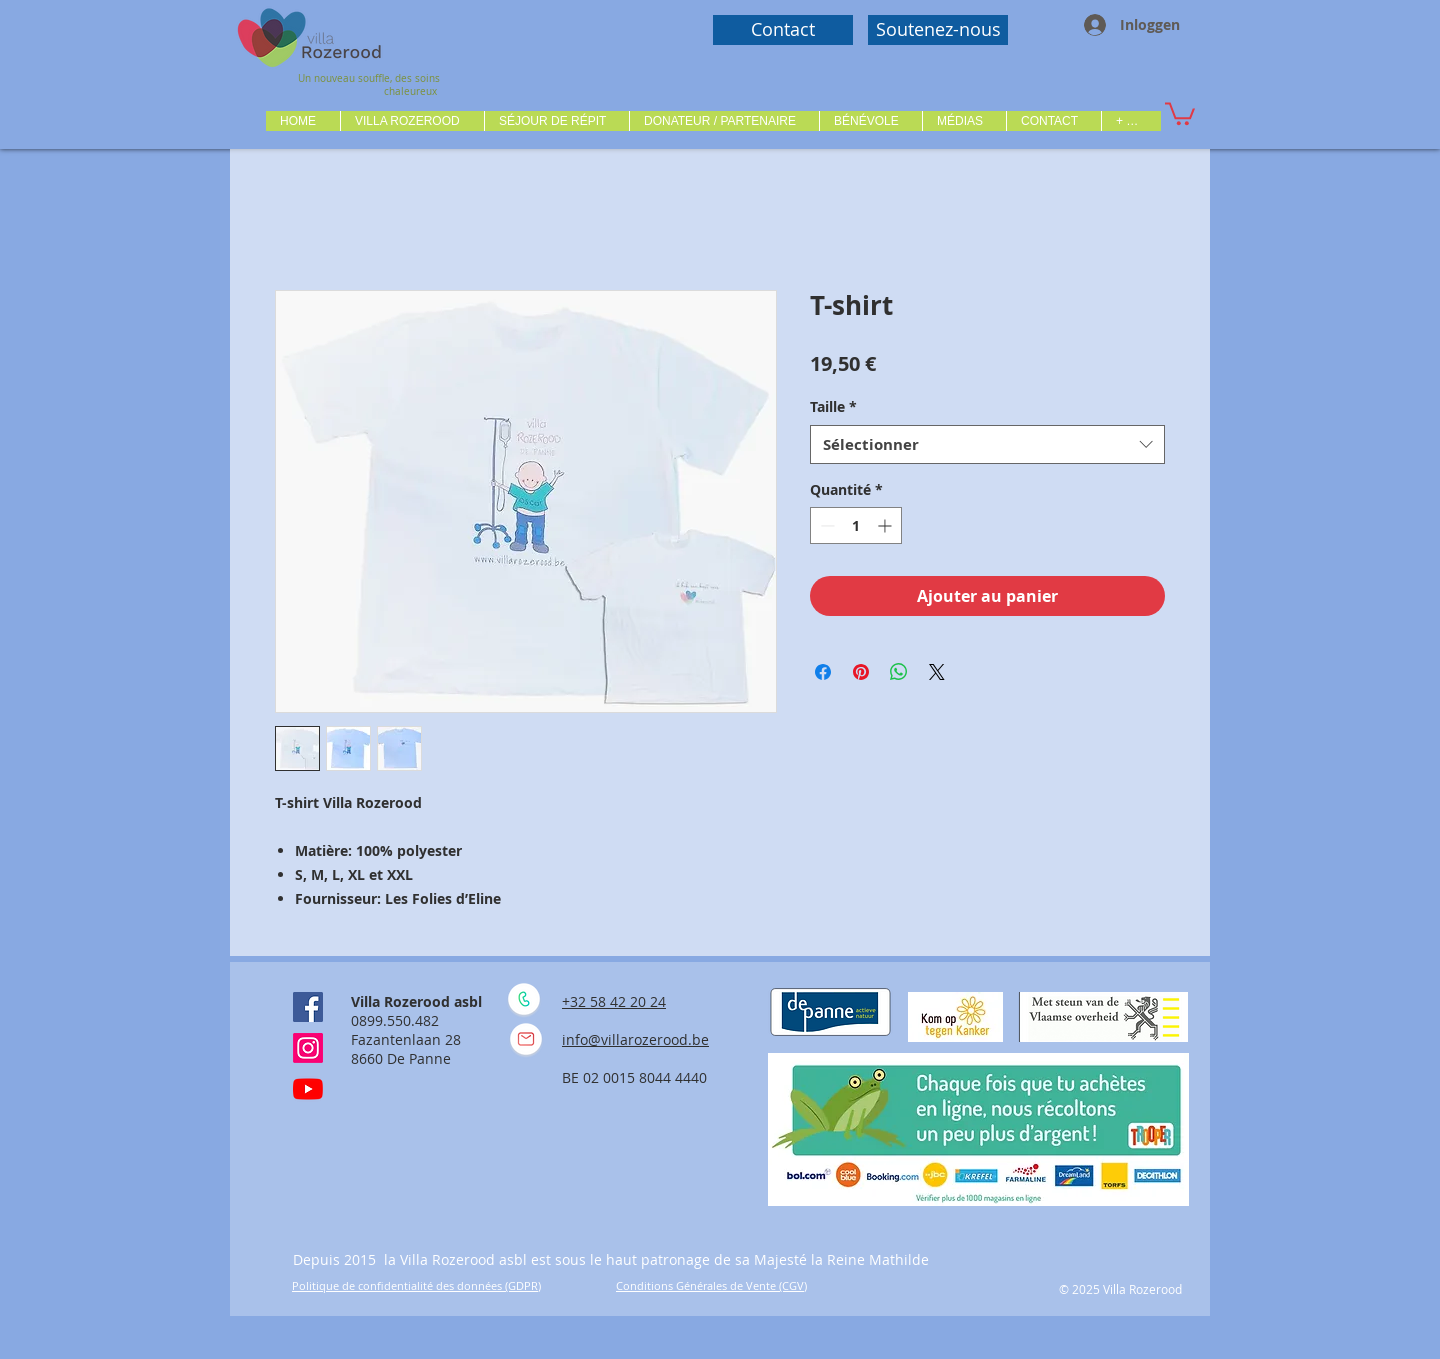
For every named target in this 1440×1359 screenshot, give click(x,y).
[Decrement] (825, 525)
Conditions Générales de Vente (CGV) (711, 1285)
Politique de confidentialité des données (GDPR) (416, 1285)
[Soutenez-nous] (938, 30)
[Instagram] (308, 1048)
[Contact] (783, 30)
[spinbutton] (856, 525)
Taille (833, 406)
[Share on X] (937, 672)
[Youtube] (308, 1089)
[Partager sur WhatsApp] (899, 672)
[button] (412, 121)
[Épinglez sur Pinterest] (861, 672)
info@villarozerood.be (635, 1039)
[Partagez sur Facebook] (823, 672)
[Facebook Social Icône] (308, 1007)
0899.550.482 (395, 1020)
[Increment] (886, 525)
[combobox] (987, 444)
